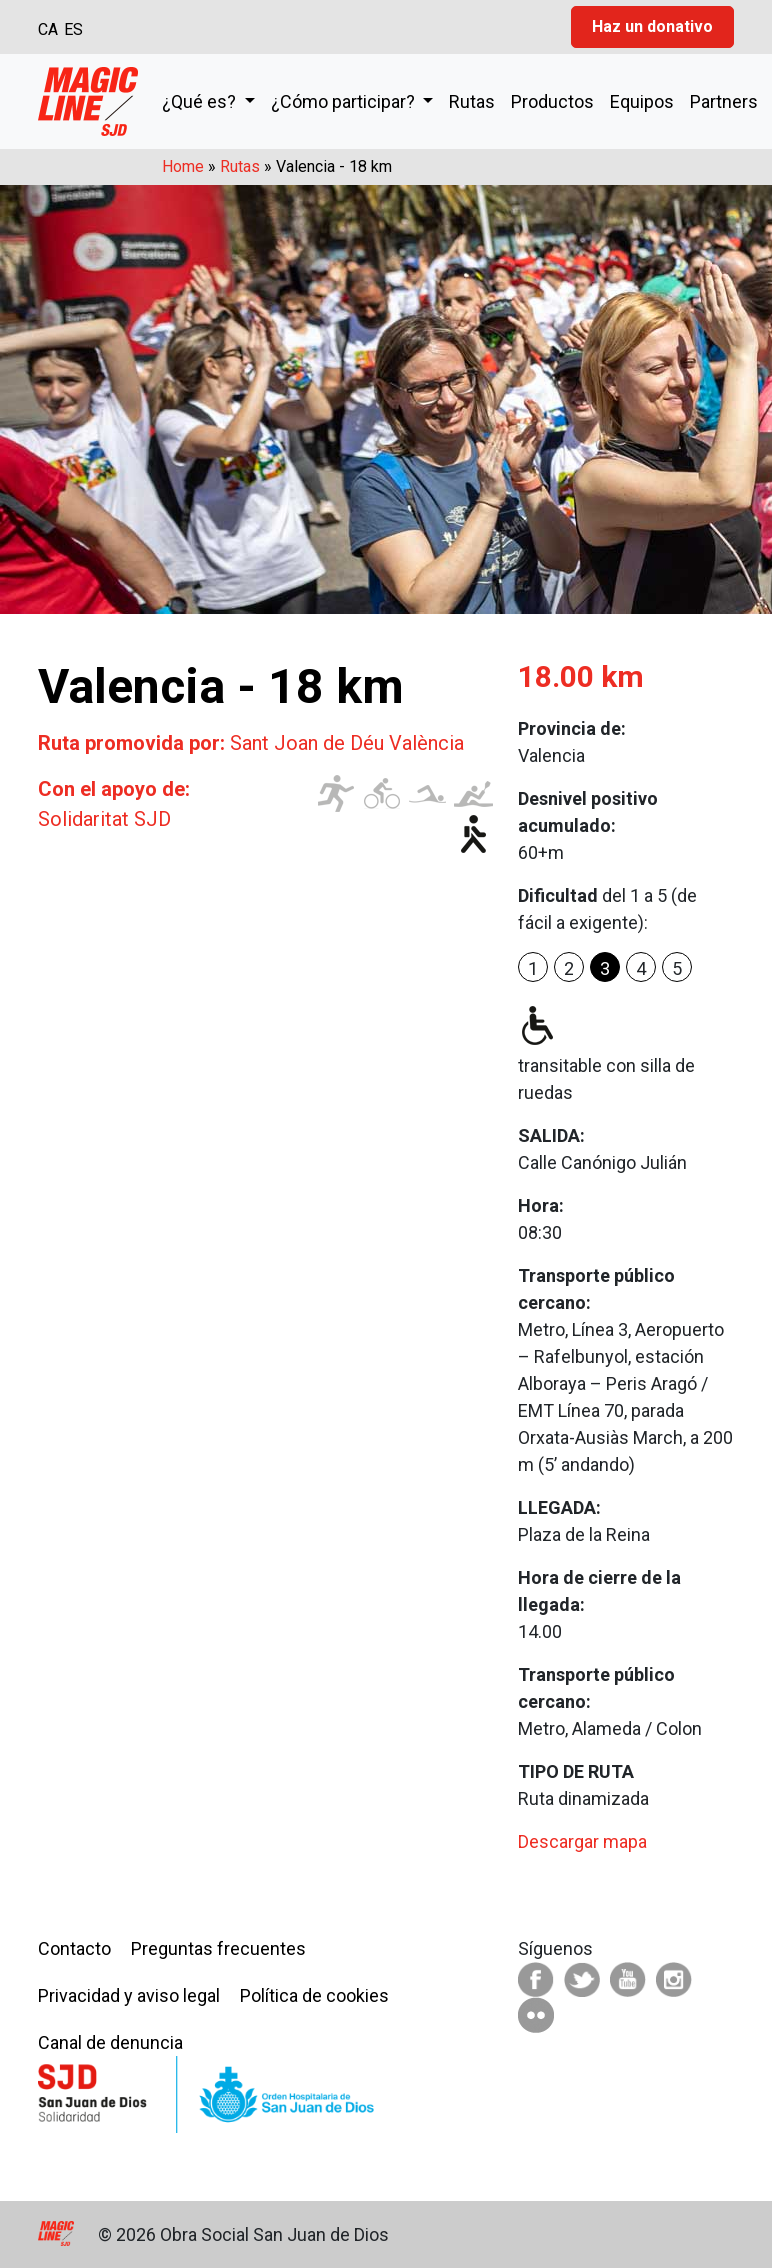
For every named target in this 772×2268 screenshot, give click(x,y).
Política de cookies (314, 1995)
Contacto (74, 1948)
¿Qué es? (201, 101)
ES (73, 29)
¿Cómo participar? (345, 101)
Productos (552, 101)
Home (183, 166)
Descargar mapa (582, 1841)
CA (48, 29)
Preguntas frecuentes (218, 1948)
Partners (724, 101)
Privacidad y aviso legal (129, 1995)
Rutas (472, 101)
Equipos (642, 101)
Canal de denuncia (110, 2042)
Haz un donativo (652, 26)
